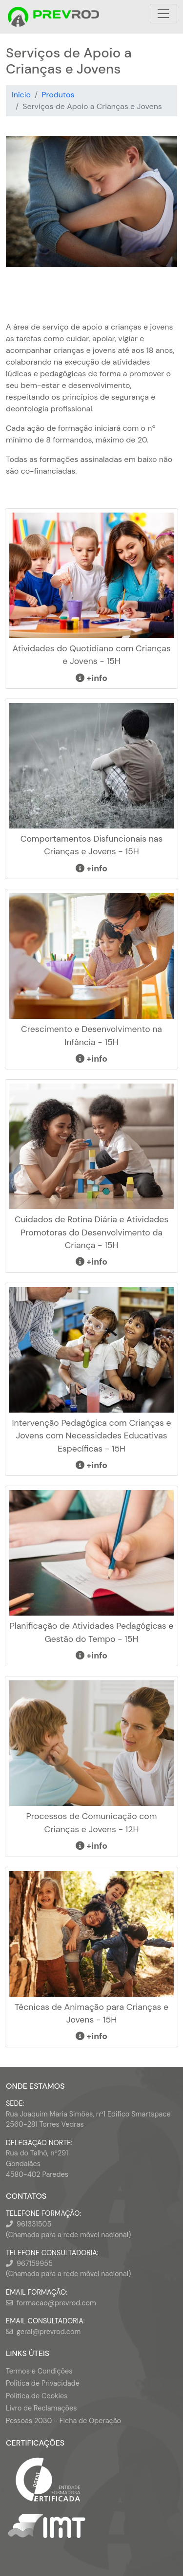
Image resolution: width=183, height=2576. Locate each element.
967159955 (35, 2263)
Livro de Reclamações (41, 2408)
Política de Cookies (36, 2396)
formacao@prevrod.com (56, 2303)
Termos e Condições (39, 2371)
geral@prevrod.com (49, 2331)
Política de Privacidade (43, 2383)
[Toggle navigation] (163, 13)
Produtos (57, 95)
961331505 (34, 2224)
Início (21, 95)
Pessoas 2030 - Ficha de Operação (63, 2420)
